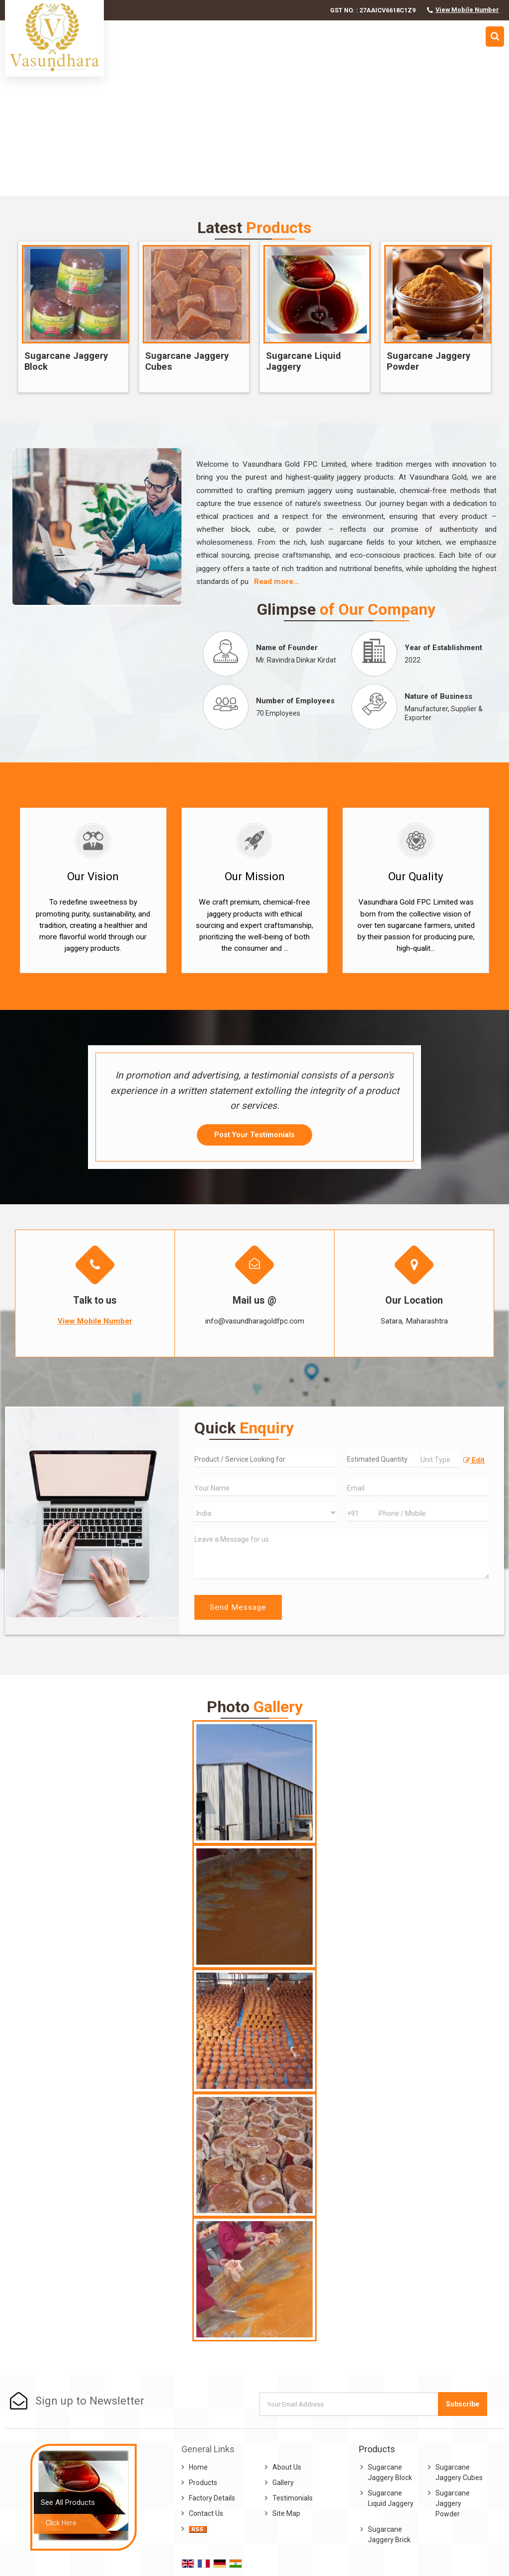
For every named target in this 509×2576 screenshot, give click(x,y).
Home (198, 2467)
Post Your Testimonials (254, 1135)
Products (203, 2483)
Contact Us (206, 2513)
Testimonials (292, 2498)
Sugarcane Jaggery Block (66, 361)
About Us (286, 2467)
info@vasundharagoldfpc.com (254, 1321)
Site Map (286, 2513)
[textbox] (440, 1459)
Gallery (283, 2483)
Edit (474, 1460)
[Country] (265, 1512)
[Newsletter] (349, 2404)
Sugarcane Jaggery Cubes (187, 361)
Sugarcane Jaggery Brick (389, 2534)
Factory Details (212, 2498)
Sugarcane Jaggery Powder (428, 361)
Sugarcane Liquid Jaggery (303, 361)
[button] (467, 9)
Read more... (276, 581)
